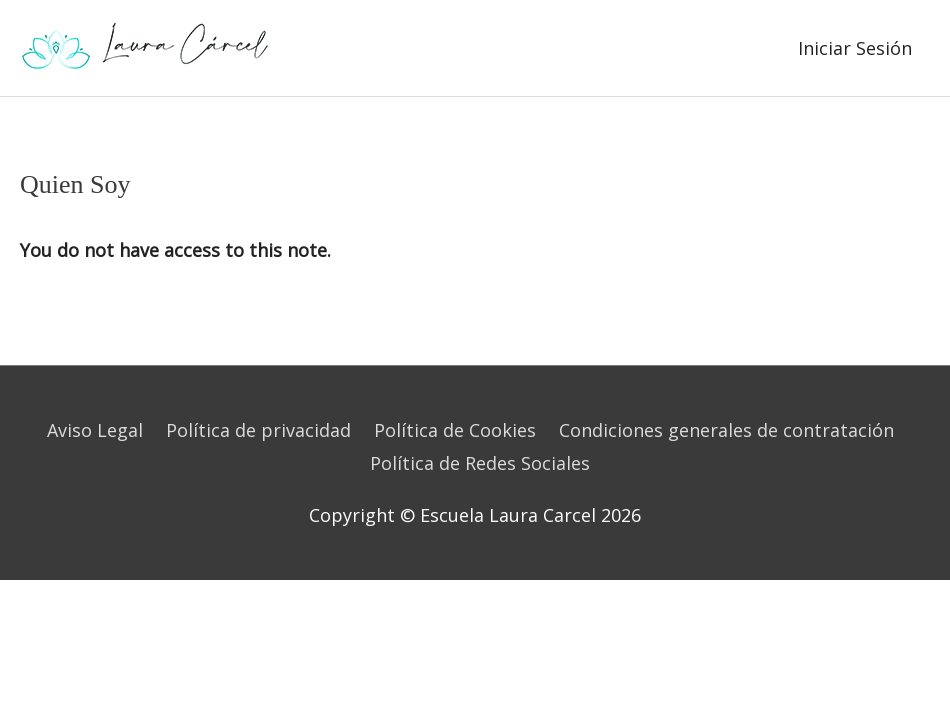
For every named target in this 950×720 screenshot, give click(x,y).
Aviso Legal (95, 430)
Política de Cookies (455, 430)
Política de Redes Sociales (480, 463)
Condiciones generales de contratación (726, 430)
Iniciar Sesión (855, 48)
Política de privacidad (258, 430)
